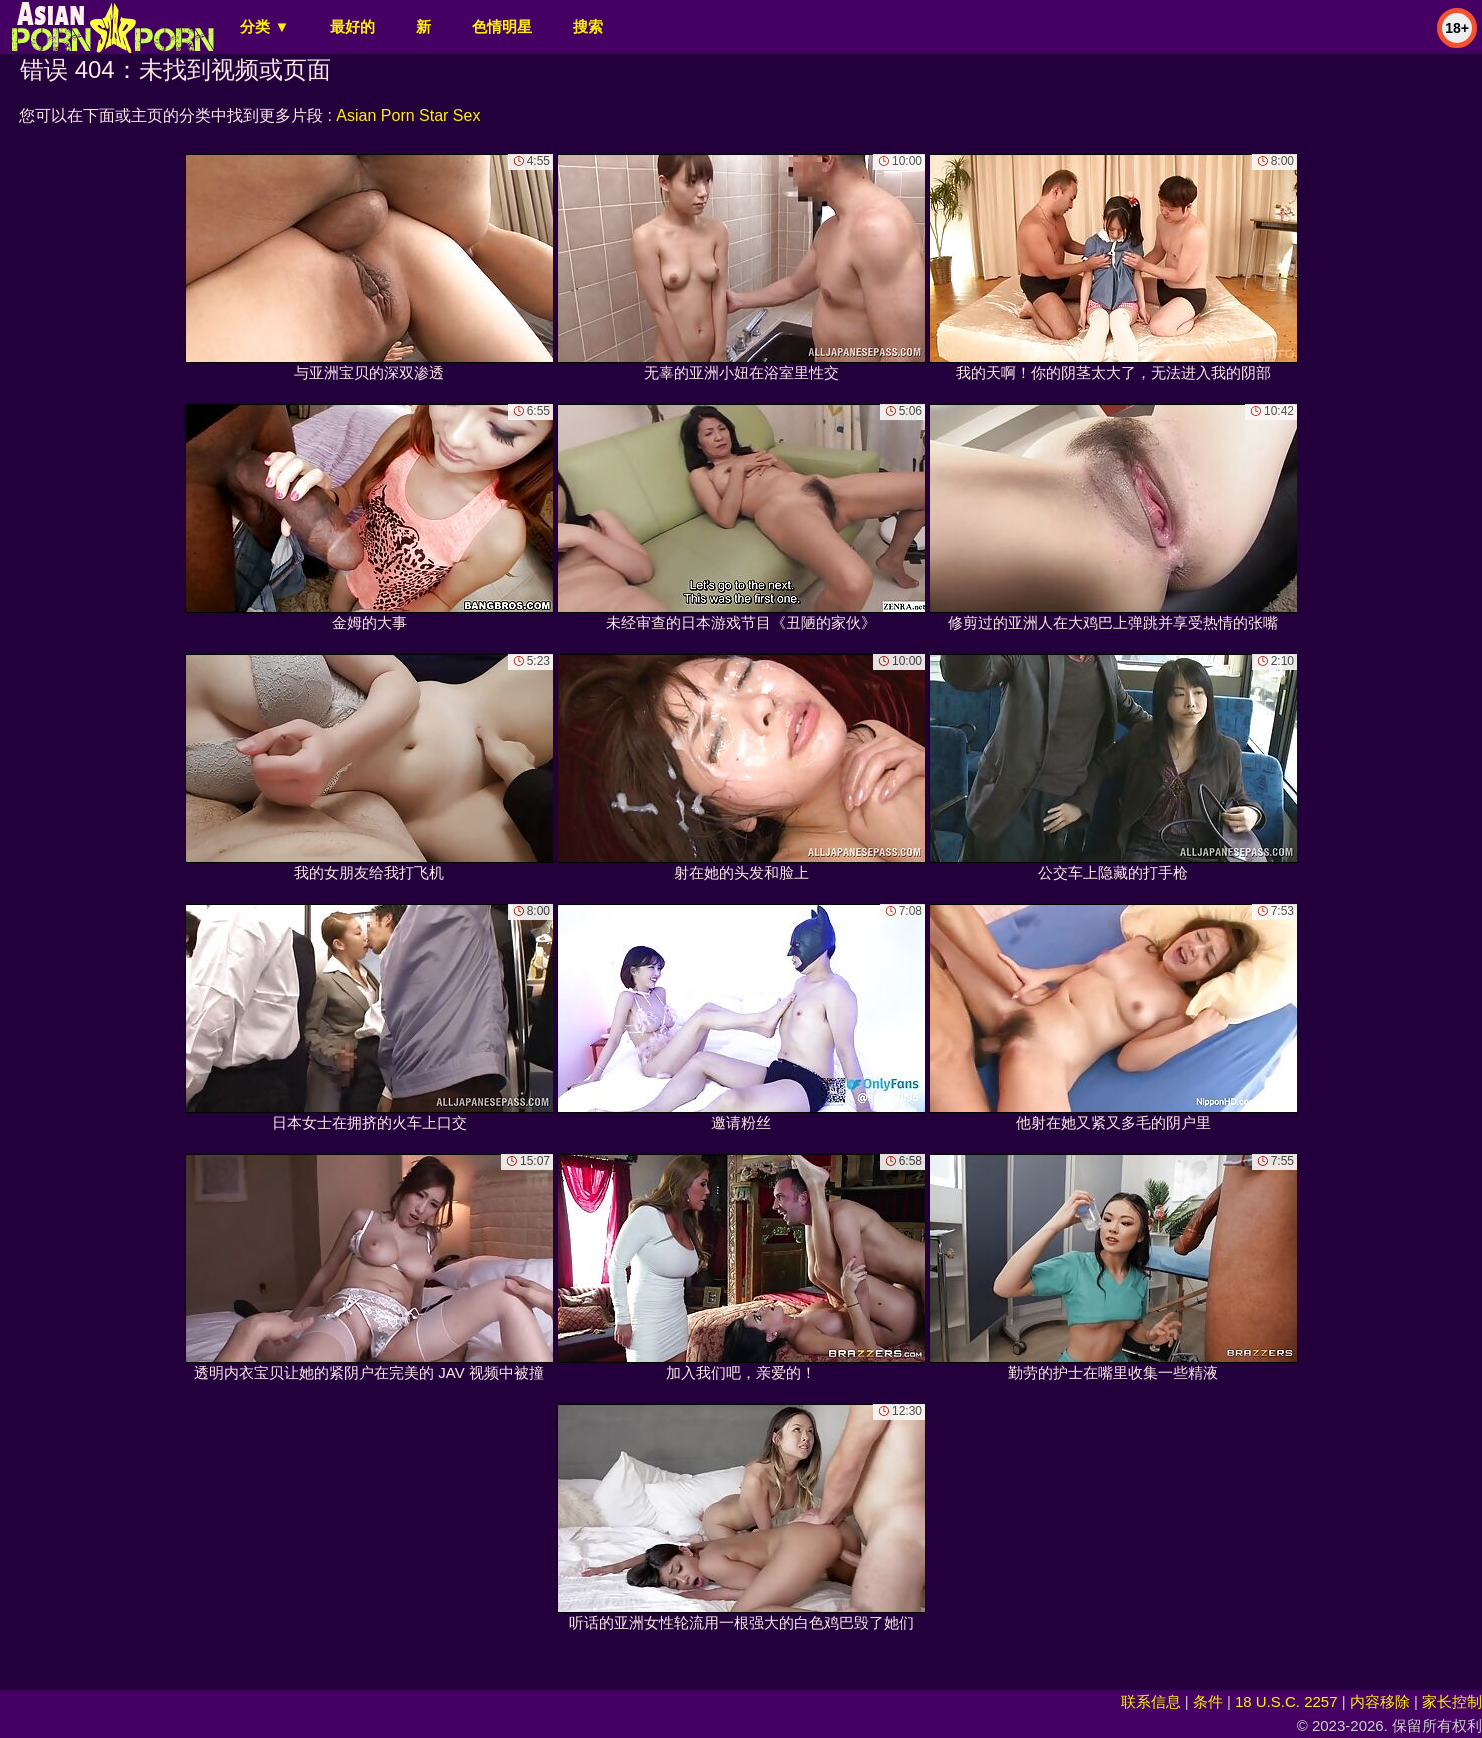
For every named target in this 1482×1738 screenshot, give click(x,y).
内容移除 (1380, 1701)
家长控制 (1452, 1701)
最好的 (352, 26)
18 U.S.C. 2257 (1286, 1701)
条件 (1208, 1701)
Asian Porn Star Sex (408, 115)
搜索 (588, 26)
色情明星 (502, 26)
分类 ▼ (264, 26)
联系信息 (1151, 1701)
